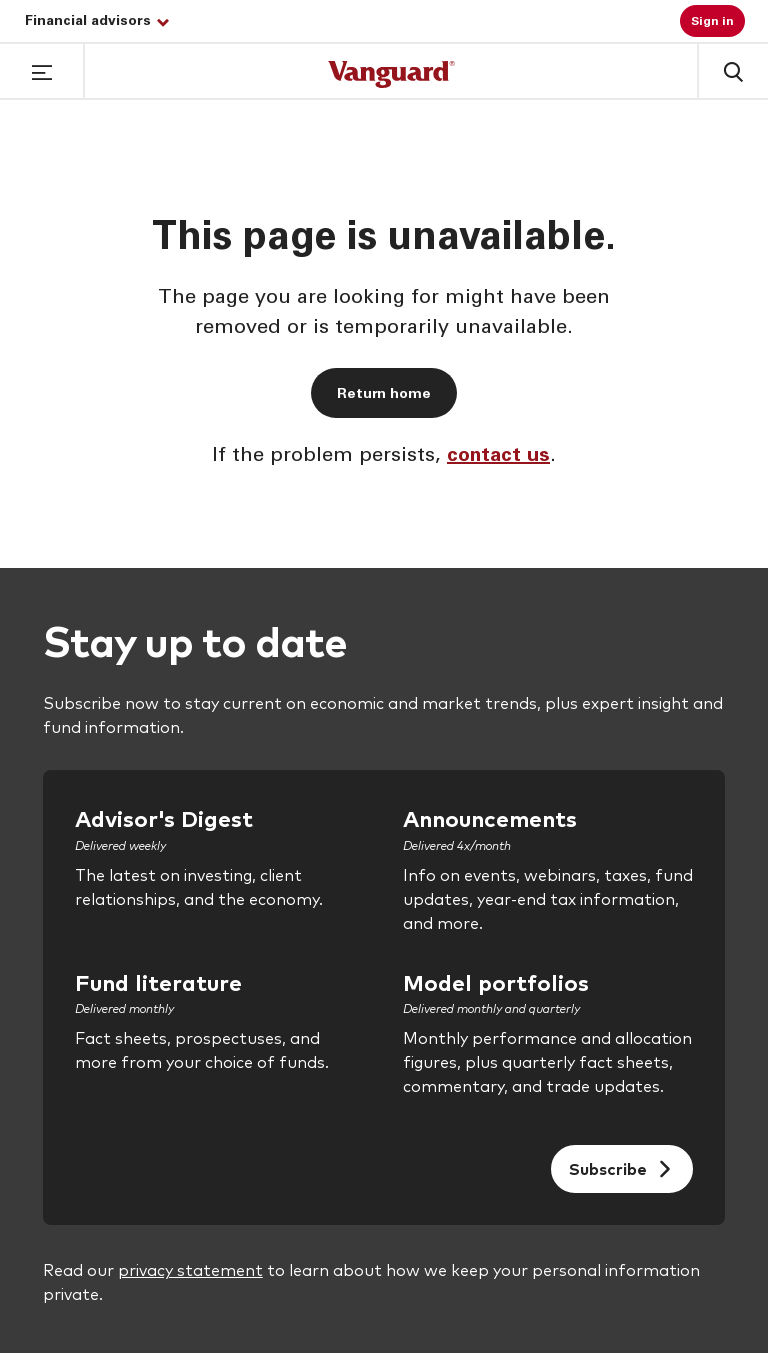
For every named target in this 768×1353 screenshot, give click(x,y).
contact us (498, 457)
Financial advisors (97, 22)
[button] (42, 70)
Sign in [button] (712, 22)
